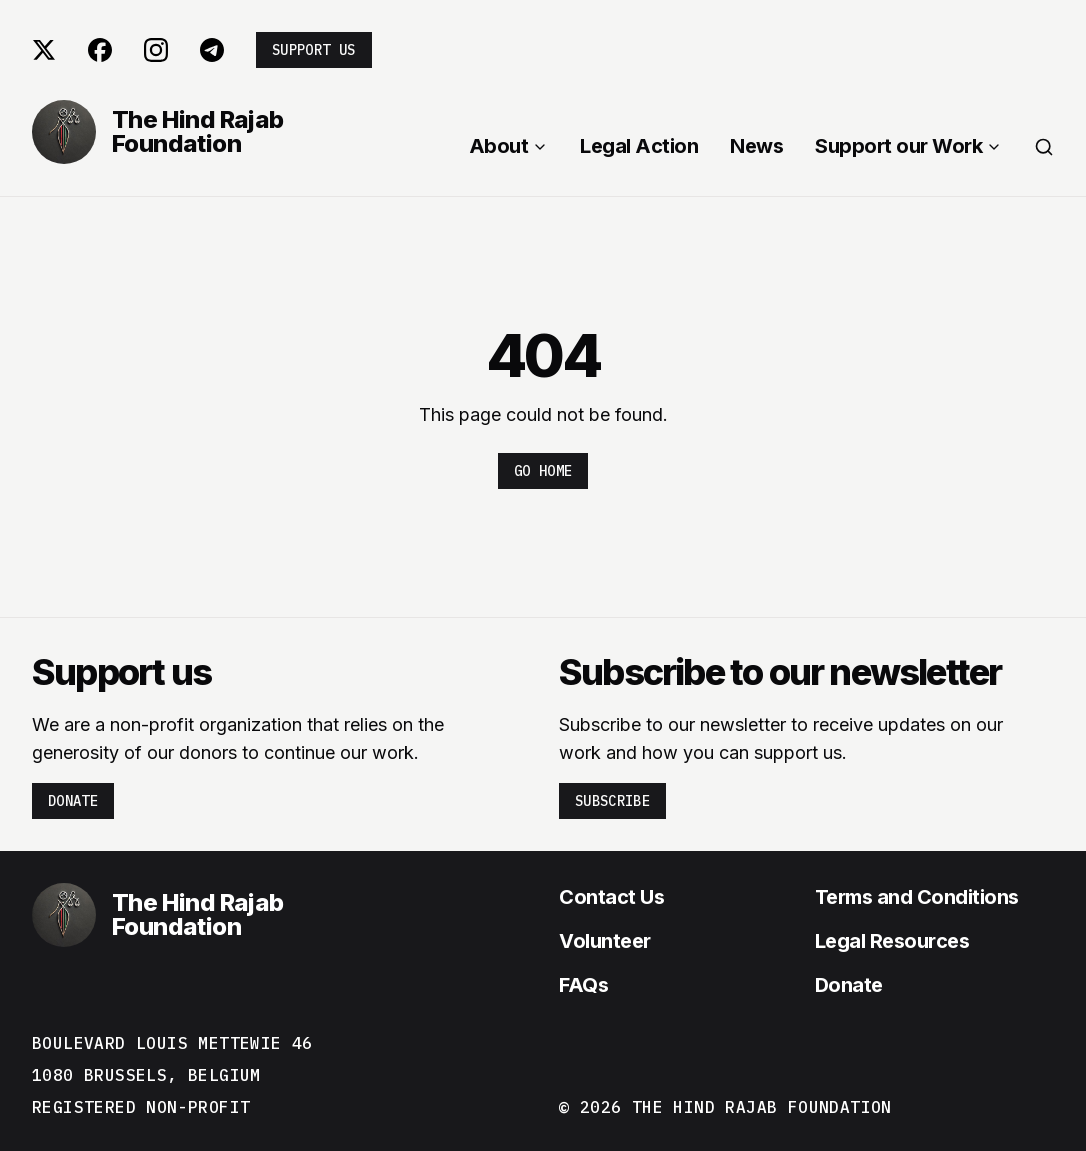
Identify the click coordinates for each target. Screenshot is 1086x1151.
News (756, 146)
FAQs (583, 985)
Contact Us (611, 897)
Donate (73, 801)
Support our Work (908, 146)
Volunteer (605, 941)
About (509, 146)
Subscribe (612, 801)
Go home (543, 471)
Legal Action (639, 146)
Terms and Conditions (917, 897)
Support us (314, 50)
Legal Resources (892, 941)
